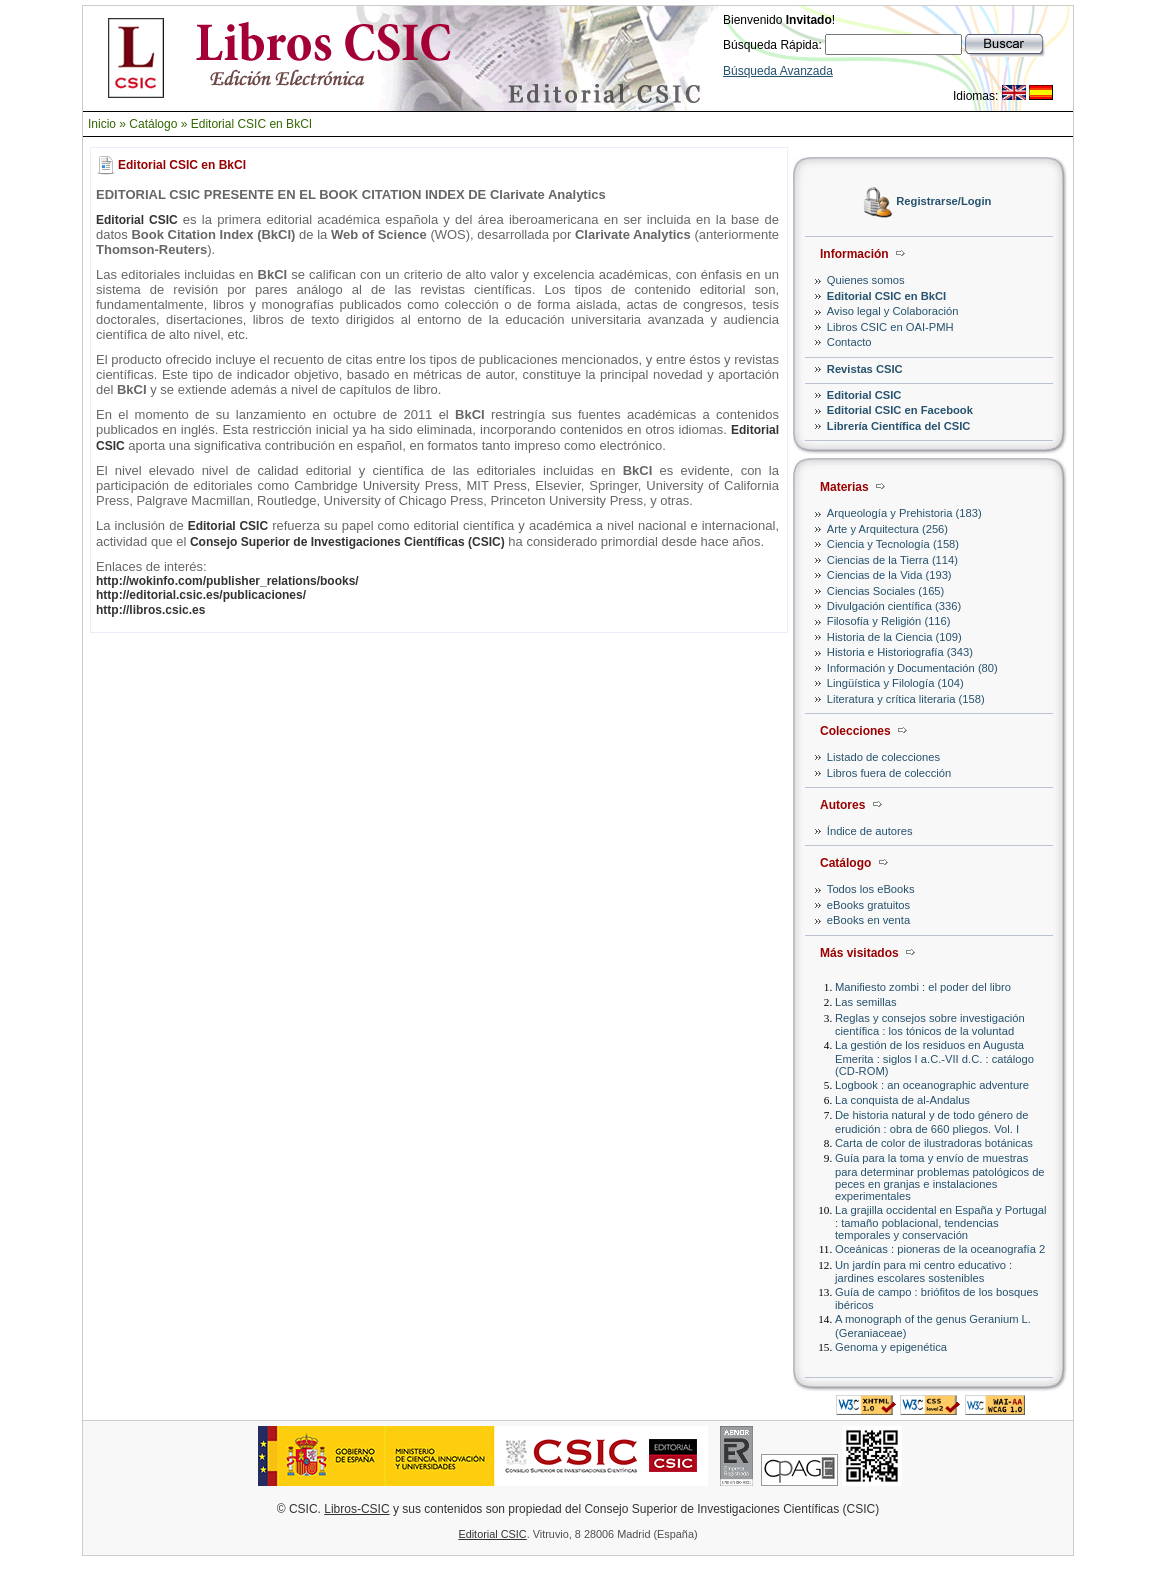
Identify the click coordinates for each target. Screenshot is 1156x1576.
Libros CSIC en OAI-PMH (890, 327)
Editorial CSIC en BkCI (251, 124)
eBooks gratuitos (868, 905)
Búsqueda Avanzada (778, 71)
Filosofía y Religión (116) (889, 621)
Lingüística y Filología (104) (895, 683)
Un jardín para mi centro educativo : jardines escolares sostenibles (923, 1271)
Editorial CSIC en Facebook (900, 410)
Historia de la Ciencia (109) (894, 637)
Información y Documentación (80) (912, 668)
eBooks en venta (868, 920)
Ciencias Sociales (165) (886, 591)
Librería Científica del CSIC (899, 426)
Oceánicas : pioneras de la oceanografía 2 (940, 1249)
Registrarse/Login (943, 202)
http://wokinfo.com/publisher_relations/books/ (227, 581)
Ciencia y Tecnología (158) (893, 544)
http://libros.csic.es (150, 610)
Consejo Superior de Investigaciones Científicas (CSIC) (347, 542)
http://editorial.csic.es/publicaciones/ (201, 595)
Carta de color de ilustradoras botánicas (934, 1143)
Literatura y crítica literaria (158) (906, 699)
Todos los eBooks (871, 889)
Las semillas (866, 1002)
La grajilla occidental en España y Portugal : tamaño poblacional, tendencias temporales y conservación (940, 1222)
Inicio (102, 124)
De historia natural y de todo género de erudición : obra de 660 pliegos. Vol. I (931, 1121)
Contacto (849, 342)
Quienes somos (866, 280)
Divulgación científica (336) (894, 606)
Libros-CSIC (356, 1509)
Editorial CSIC (864, 395)
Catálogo (153, 124)
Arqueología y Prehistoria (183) (904, 513)
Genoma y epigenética (891, 1347)
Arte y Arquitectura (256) (887, 529)
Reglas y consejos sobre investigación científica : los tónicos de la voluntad (930, 1024)
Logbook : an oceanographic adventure (932, 1085)
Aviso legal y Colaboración (893, 311)
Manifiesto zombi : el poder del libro (923, 987)
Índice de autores (870, 831)
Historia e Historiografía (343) (900, 652)
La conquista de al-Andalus (902, 1100)
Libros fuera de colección (889, 773)
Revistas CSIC (865, 369)
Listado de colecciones (883, 757)
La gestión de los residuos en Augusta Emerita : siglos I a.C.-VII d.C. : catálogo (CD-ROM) (934, 1057)
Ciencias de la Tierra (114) (892, 560)
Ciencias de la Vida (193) (889, 575)
